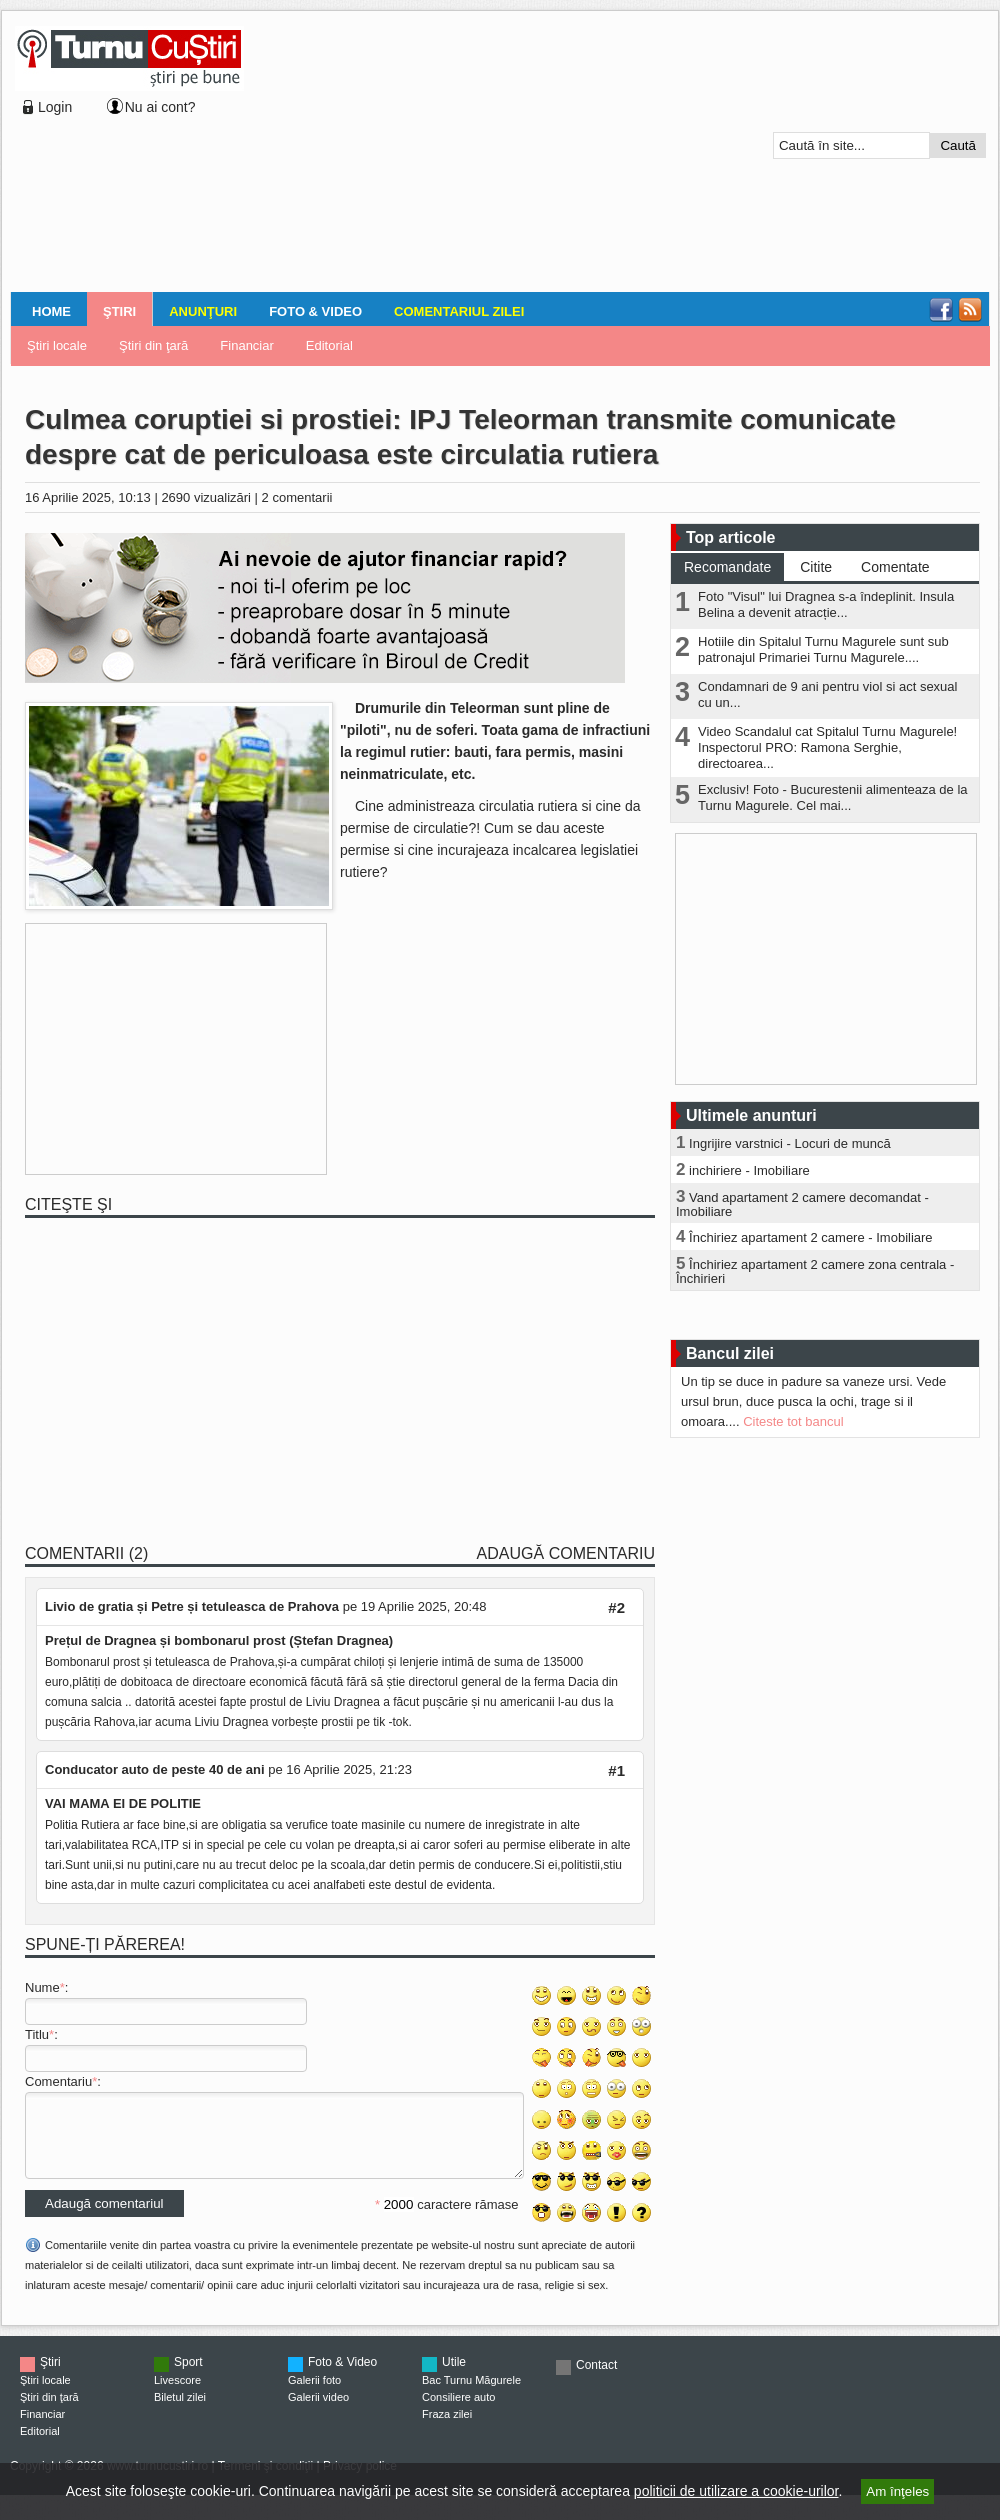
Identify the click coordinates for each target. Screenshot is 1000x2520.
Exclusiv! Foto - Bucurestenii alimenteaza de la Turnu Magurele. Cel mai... (833, 797)
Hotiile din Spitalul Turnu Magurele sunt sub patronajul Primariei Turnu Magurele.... (823, 649)
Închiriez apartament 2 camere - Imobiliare (811, 1237)
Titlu (37, 2034)
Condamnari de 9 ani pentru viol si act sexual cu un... (827, 694)
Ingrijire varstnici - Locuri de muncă (790, 1143)
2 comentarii (297, 497)
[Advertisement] (372, 154)
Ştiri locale (57, 345)
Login (55, 107)
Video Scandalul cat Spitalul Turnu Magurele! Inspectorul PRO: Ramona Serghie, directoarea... (827, 747)
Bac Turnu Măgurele (471, 2395)
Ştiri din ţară (153, 345)
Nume (42, 1987)
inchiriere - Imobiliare (749, 1170)
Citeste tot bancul (793, 1421)
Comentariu (58, 2081)
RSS (970, 310)
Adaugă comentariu (566, 1553)
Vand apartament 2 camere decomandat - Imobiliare (802, 1204)
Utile (454, 2377)
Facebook (941, 310)
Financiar (246, 345)
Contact (596, 2380)
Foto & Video (315, 311)
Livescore (177, 2395)
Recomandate (727, 567)
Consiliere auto (458, 2412)
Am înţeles (897, 2491)
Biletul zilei (180, 2412)
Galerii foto (314, 2395)
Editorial (329, 345)
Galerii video (318, 2412)
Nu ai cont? (160, 107)
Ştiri (119, 311)
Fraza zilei (447, 2429)
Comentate (895, 567)
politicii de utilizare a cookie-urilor (736, 2491)
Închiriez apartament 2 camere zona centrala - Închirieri (815, 1271)
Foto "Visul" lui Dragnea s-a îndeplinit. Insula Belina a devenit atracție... (826, 604)
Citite (816, 567)
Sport (188, 2377)
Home (51, 311)
